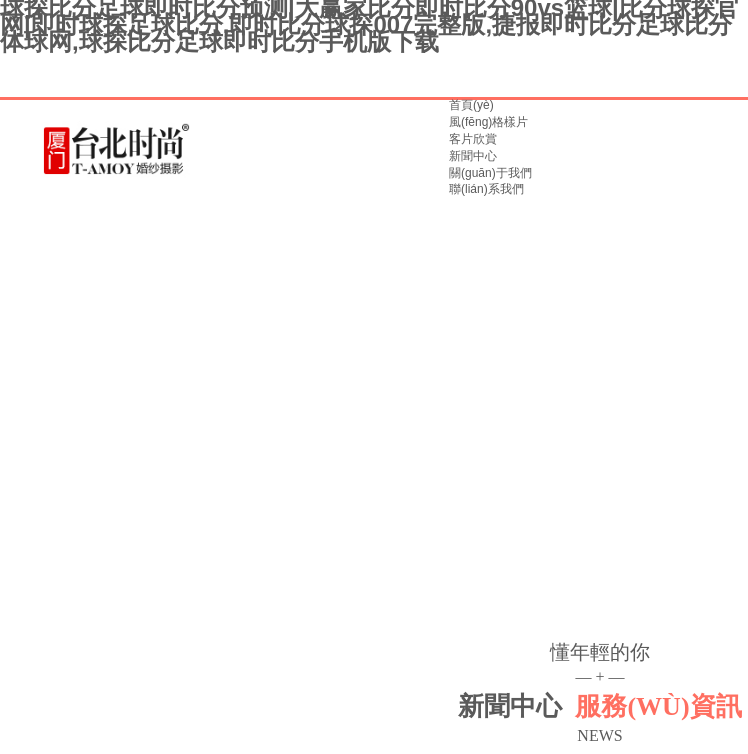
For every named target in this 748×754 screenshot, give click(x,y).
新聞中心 (473, 156)
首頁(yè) (471, 105)
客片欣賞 (473, 139)
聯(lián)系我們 (486, 189)
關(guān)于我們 (490, 173)
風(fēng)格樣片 (488, 122)
